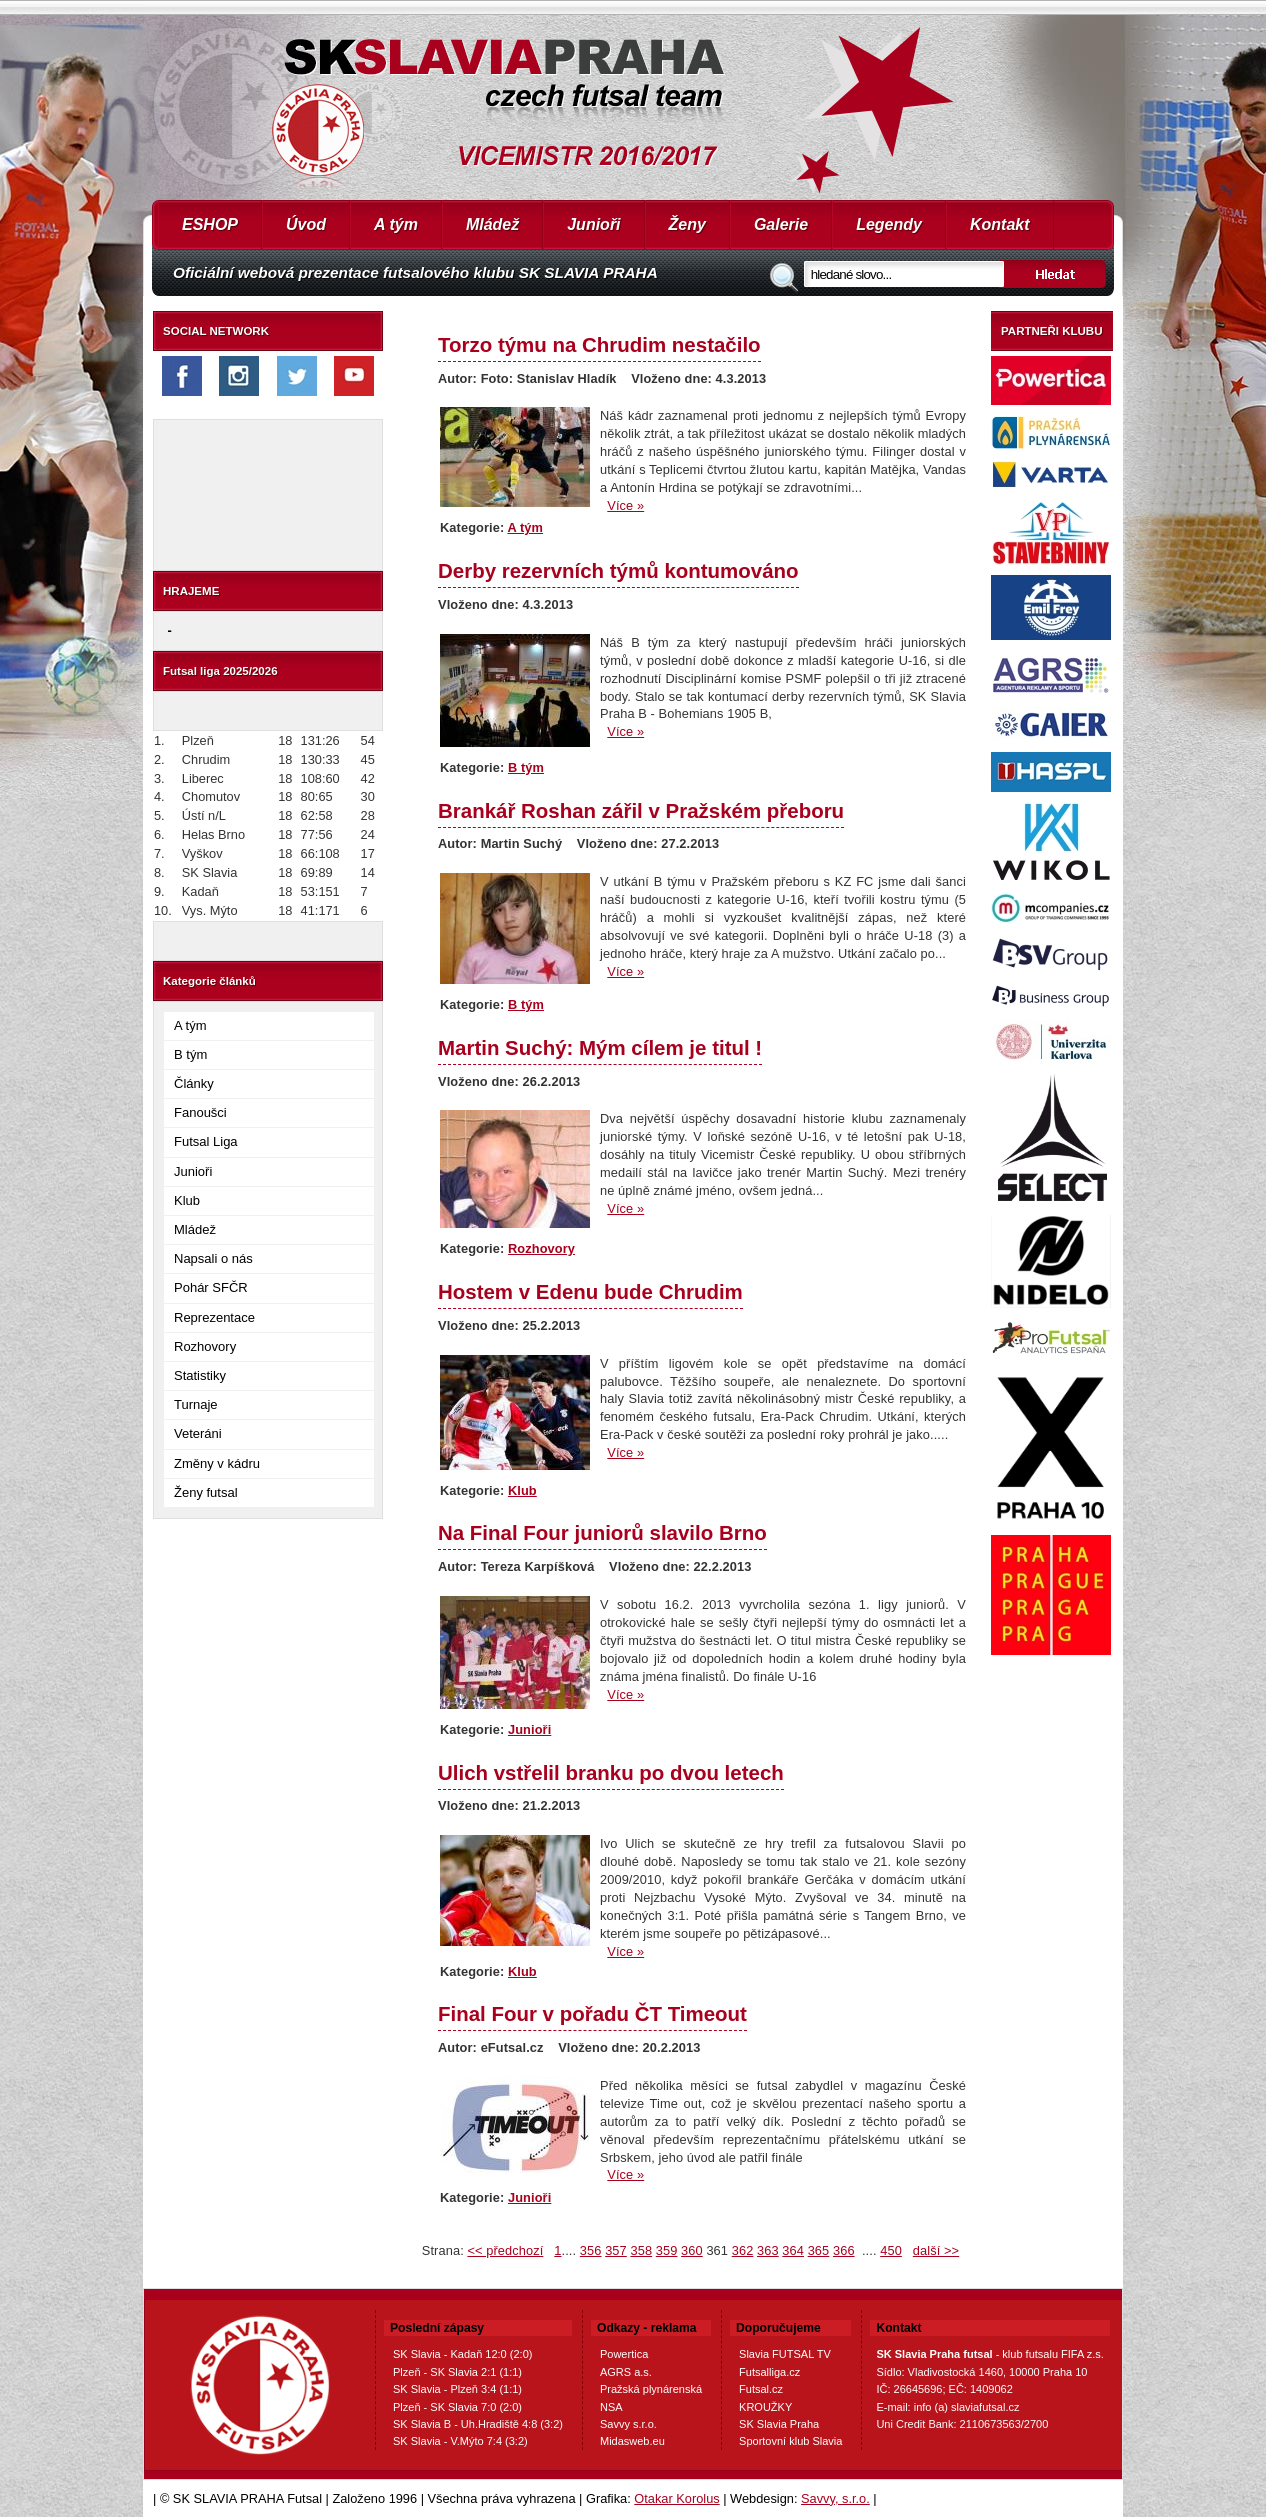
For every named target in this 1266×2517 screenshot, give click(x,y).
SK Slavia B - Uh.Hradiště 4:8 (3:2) (478, 2424)
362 (743, 2250)
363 (768, 2250)
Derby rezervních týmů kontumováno (618, 570)
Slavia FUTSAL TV (785, 2354)
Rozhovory (205, 1346)
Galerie (781, 224)
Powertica (624, 2354)
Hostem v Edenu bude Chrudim (590, 1291)
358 (641, 2250)
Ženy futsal (206, 1492)
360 (692, 2250)
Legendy (889, 224)
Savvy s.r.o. (628, 2424)
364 (793, 2250)
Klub (187, 1200)
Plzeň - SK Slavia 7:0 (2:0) (457, 2407)
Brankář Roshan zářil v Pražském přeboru (641, 810)
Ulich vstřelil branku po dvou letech (611, 1772)
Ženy (687, 224)
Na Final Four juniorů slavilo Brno (602, 1532)
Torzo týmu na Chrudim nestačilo (599, 344)
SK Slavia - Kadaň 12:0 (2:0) (462, 2354)
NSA (611, 2407)
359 (667, 2250)
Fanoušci (200, 1112)
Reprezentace (214, 1317)
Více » (625, 505)
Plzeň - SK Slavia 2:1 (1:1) (457, 2372)
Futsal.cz (761, 2389)
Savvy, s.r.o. (835, 2498)
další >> (936, 2250)
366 (844, 2250)
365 (819, 2250)
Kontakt (1000, 224)
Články (194, 1083)
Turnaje (196, 1404)
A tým (396, 224)
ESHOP (210, 224)
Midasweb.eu (632, 2441)
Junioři (593, 224)
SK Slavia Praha (779, 2424)
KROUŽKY (765, 2407)
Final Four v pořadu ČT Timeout (592, 2013)
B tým (190, 1054)
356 (591, 2250)
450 (891, 2250)
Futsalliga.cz (769, 2372)
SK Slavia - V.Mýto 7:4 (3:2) (460, 2441)
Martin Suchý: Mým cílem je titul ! (600, 1047)
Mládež (492, 224)
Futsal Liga (206, 1141)
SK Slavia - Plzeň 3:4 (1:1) (457, 2389)
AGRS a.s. (626, 2372)
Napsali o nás (213, 1258)
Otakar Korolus (676, 2498)
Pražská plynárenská (651, 2389)
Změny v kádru (217, 1463)
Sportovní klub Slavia (790, 2441)
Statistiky (200, 1375)
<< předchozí (505, 2250)
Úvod (306, 224)
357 (616, 2250)
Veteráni (198, 1433)
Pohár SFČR (211, 1287)
